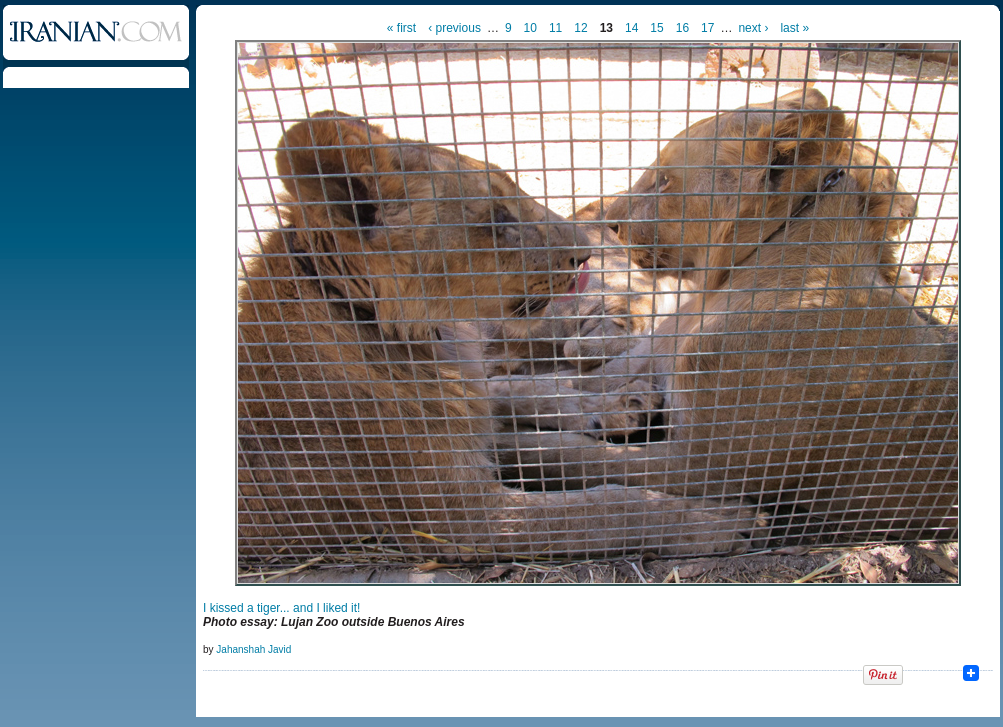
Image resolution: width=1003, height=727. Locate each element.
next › (753, 28)
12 (580, 28)
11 (555, 28)
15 (656, 28)
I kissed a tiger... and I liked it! (281, 608)
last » (794, 28)
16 (682, 28)
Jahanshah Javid (253, 649)
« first (401, 28)
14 (631, 28)
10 (530, 28)
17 (707, 28)
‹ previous (454, 28)
